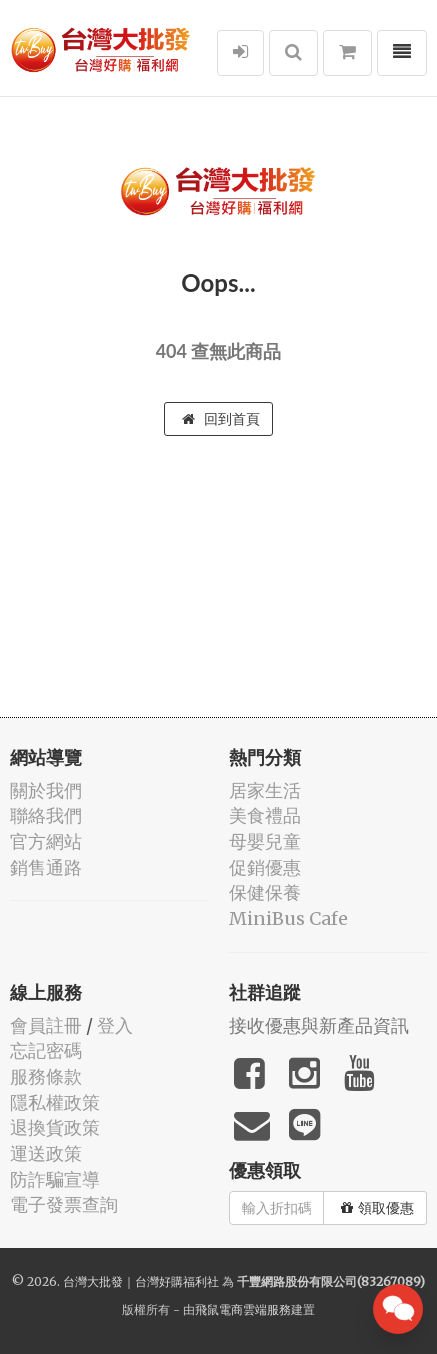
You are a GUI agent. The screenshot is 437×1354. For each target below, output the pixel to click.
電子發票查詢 (64, 1204)
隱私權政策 (55, 1102)
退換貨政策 (55, 1127)
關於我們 (46, 790)
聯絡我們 (46, 815)
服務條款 (46, 1076)
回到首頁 (221, 419)
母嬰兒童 (265, 841)
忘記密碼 (46, 1050)
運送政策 (46, 1153)
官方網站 (46, 841)
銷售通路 (46, 867)
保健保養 (265, 892)
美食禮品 (265, 815)
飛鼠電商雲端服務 (243, 1309)
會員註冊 (46, 1025)
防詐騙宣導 (55, 1179)
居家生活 (265, 790)
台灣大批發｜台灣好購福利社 (141, 1281)
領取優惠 (377, 1208)
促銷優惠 (265, 867)
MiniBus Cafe (288, 918)
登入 (115, 1025)
